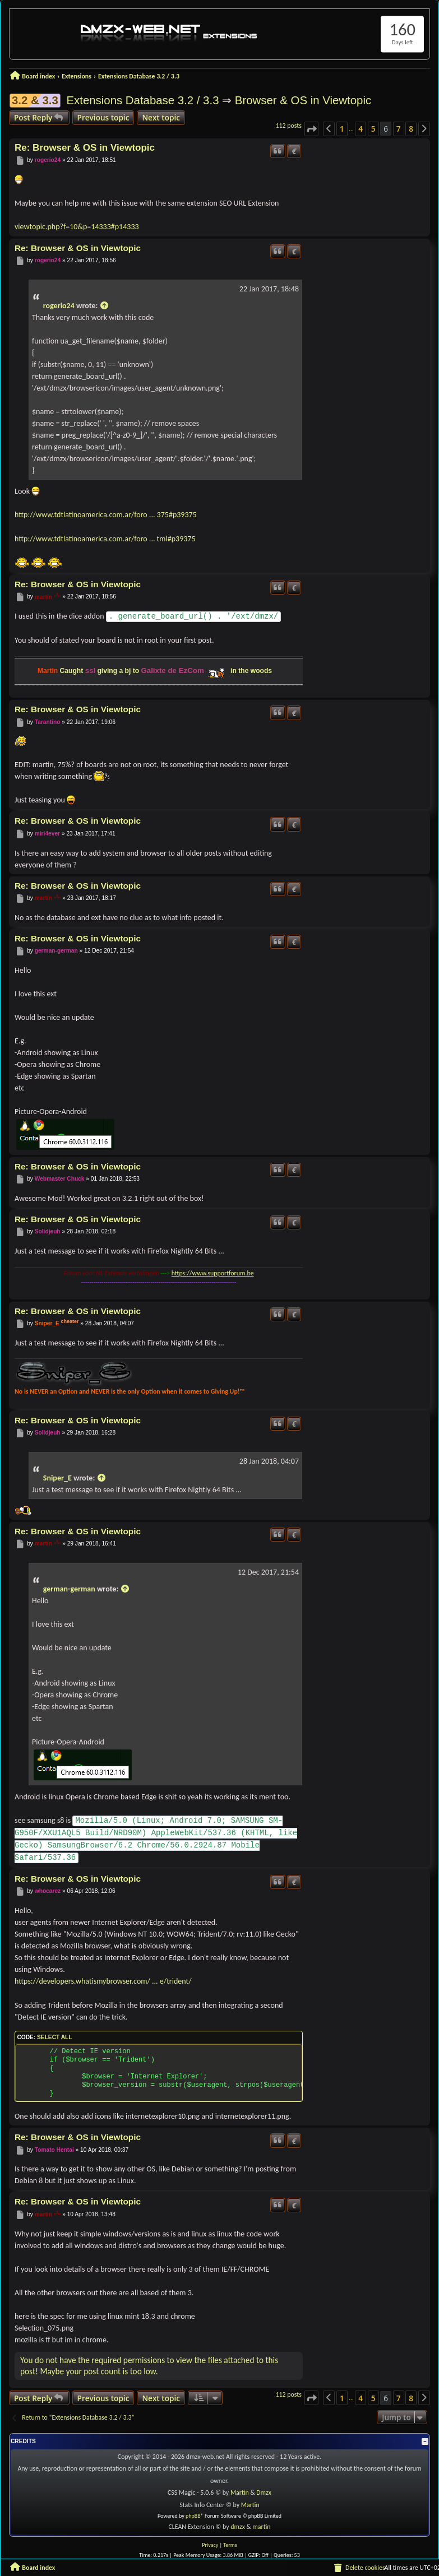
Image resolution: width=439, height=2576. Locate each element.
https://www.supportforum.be (213, 1273)
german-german (56, 951)
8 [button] (411, 128)
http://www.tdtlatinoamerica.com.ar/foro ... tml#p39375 (105, 539)
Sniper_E (47, 1323)
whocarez (48, 1891)
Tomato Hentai (54, 2150)
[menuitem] (358, 2568)
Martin (239, 2492)
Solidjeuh (48, 1231)
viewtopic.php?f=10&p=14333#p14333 (77, 226)
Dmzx (263, 2492)
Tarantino (48, 722)
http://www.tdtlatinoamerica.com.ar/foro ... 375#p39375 (106, 514)
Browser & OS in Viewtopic (303, 100)
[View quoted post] (104, 306)
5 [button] (373, 128)
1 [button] (342, 128)
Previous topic (103, 117)
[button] (311, 129)
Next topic (161, 117)
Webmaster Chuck (60, 1179)
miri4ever (47, 833)
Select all (54, 2037)
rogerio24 (48, 160)
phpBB (193, 2515)
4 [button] (360, 128)
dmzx (237, 2527)
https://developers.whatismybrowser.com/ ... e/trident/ (103, 1981)
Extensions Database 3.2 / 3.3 (142, 100)
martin (43, 597)
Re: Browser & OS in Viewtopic (85, 147)
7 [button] (398, 128)
